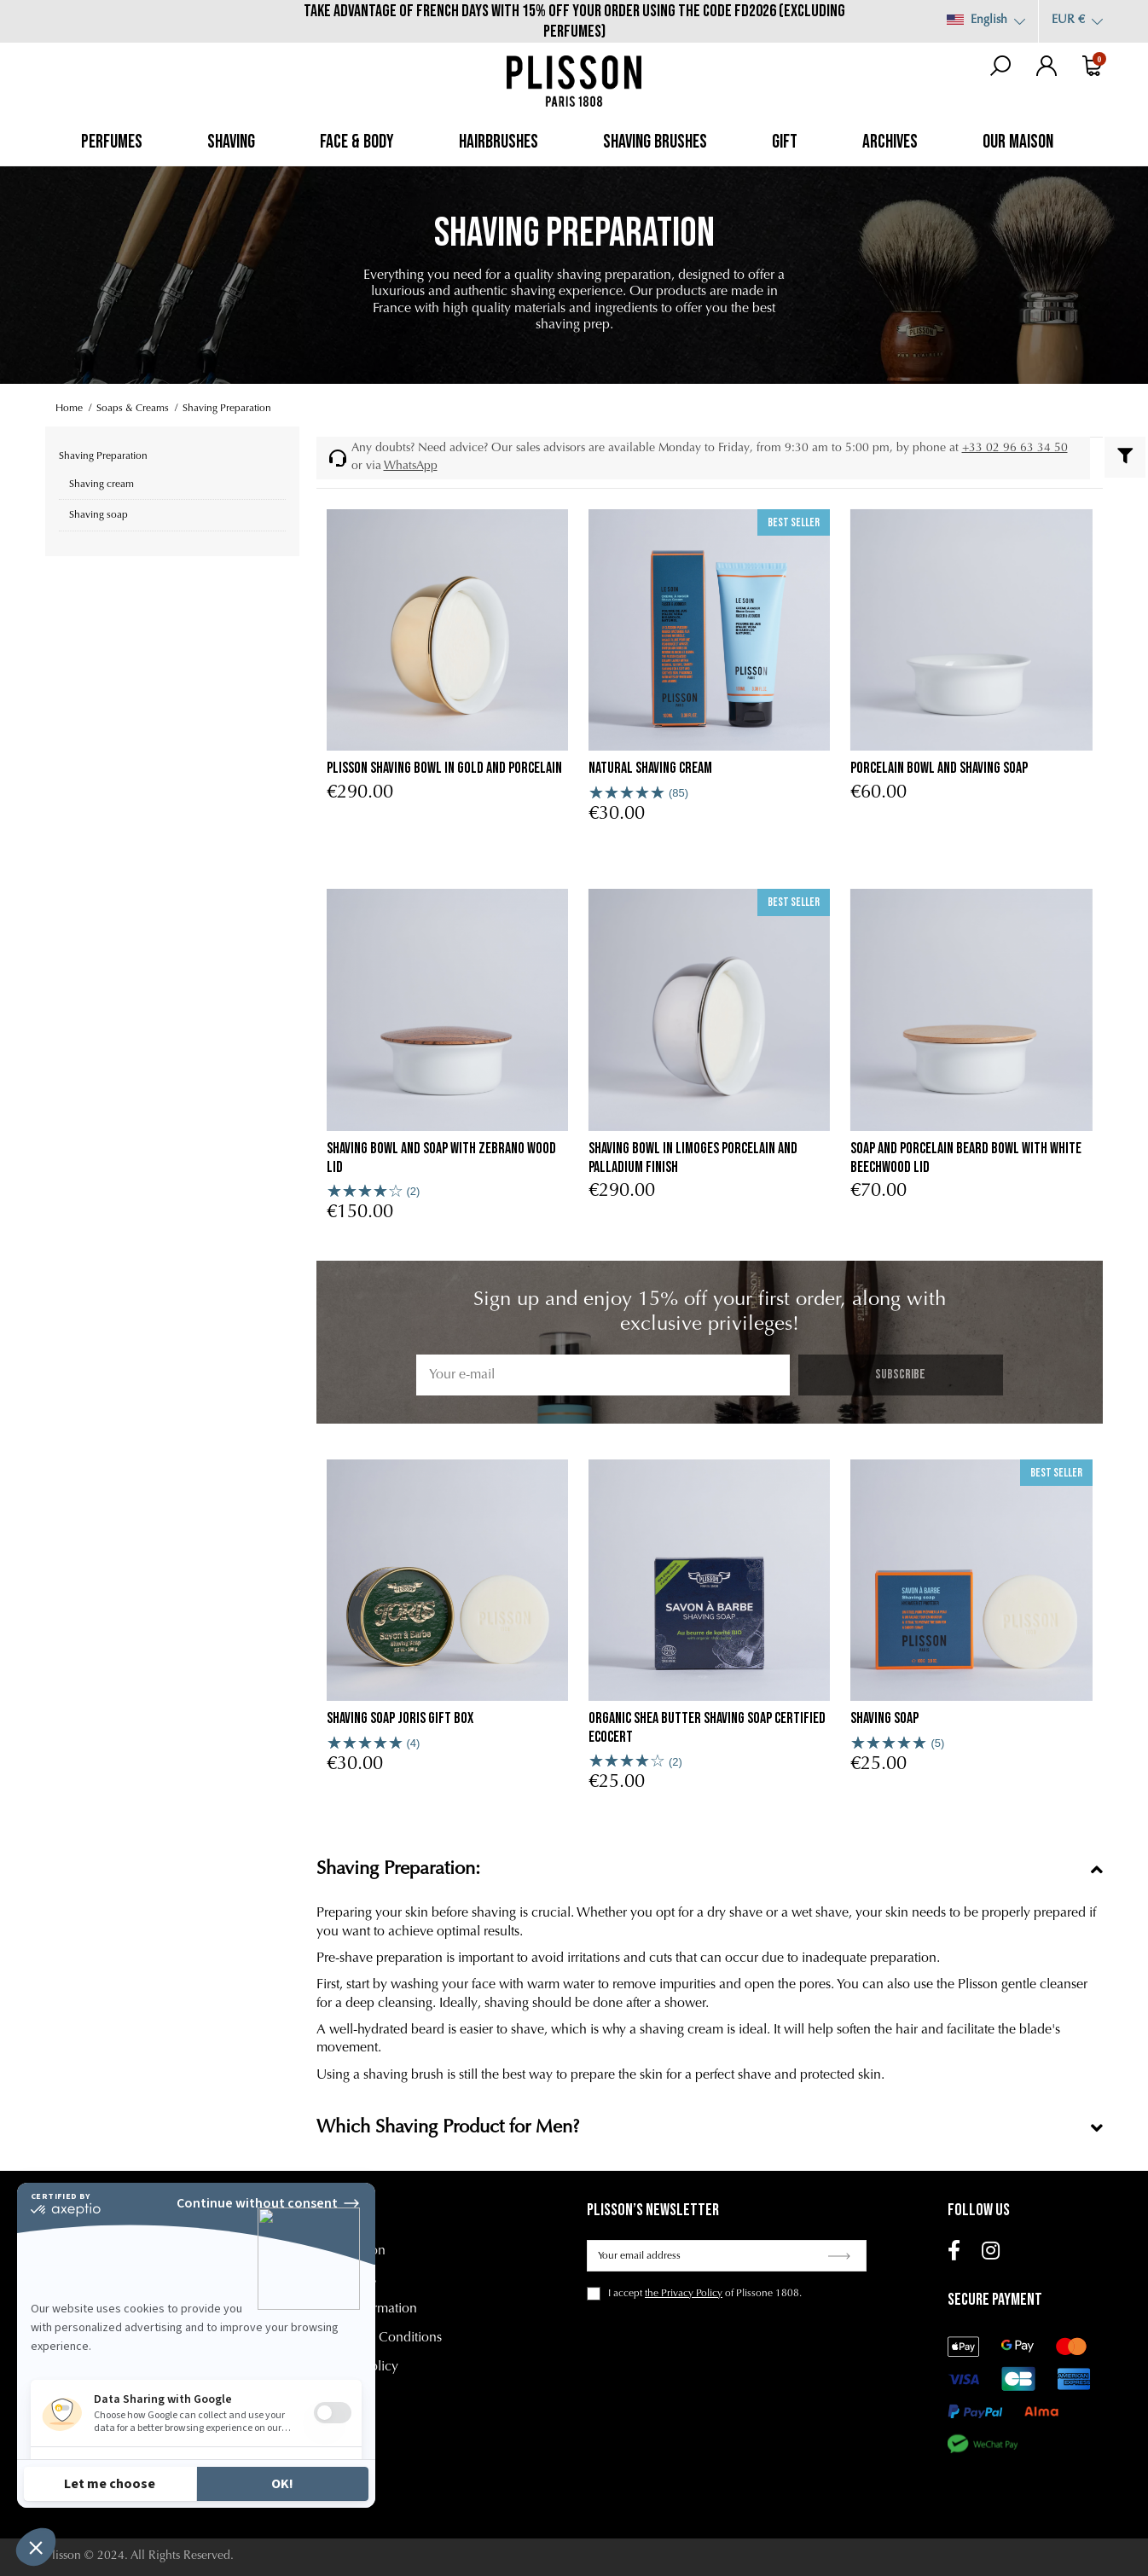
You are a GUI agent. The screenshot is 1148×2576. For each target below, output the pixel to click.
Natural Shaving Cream (650, 768)
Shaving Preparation (103, 456)
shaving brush (403, 2075)
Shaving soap (884, 1718)
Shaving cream (101, 484)
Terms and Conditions (379, 2338)
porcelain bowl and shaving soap (939, 768)
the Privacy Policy (683, 2294)
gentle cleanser (1044, 1985)
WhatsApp (411, 467)
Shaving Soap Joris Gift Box (400, 1718)
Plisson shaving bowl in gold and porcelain (444, 768)
